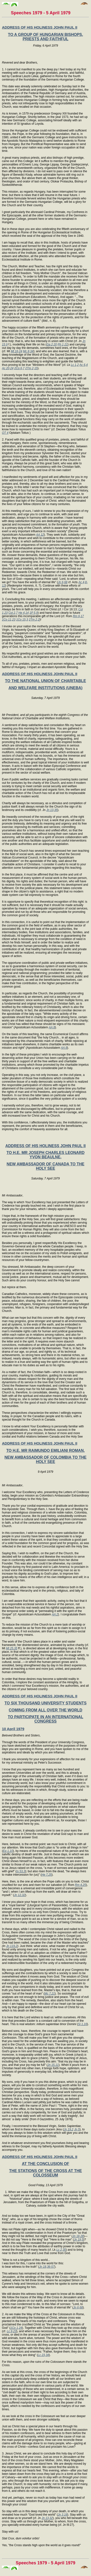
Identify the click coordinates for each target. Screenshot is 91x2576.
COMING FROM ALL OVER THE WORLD (45, 1710)
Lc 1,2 (75, 365)
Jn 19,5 (78, 2239)
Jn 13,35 (52, 810)
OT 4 (5, 432)
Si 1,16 (82, 2024)
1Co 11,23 (8, 619)
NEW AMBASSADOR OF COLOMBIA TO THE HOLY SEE (45, 1459)
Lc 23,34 (43, 2355)
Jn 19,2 (68, 2129)
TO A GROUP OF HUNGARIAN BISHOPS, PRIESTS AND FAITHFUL (45, 37)
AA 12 (40, 534)
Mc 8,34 (28, 351)
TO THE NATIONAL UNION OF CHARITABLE (45, 681)
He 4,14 (23, 612)
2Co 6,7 (19, 368)
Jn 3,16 (62, 2514)
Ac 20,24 (7, 368)
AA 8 (52, 1027)
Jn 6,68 (62, 582)
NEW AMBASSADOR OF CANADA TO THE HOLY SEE (45, 1166)
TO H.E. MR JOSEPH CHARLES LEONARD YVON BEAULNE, (46, 1155)
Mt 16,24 (16, 351)
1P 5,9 (33, 612)
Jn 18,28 (77, 2236)
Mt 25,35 (11, 1648)
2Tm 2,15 (31, 368)
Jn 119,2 (11, 1946)
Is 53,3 (21, 1871)
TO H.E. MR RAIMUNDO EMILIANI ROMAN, (45, 1450)
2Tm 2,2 (34, 619)
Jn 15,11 (53, 2065)
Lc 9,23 (11, 2331)
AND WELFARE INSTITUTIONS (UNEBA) (45, 688)
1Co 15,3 (22, 619)
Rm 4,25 (80, 1885)
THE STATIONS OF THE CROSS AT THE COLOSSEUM (45, 2173)
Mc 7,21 (49, 1993)
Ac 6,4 (83, 365)
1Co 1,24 (16, 2328)
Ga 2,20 (51, 344)
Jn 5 (77, 2129)
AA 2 (55, 1614)
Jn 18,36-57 (46, 2266)
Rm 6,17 (78, 616)
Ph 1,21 (62, 344)
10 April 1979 (13, 1729)
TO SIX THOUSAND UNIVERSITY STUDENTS (45, 1703)
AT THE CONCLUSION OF (45, 2164)
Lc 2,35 (61, 2249)
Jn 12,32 (19, 1895)
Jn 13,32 (47, 2518)
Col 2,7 (13, 612)
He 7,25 (46, 1874)
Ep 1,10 (8, 1851)
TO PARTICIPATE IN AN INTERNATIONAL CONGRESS (45, 1719)
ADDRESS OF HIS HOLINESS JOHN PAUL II (39, 27)
